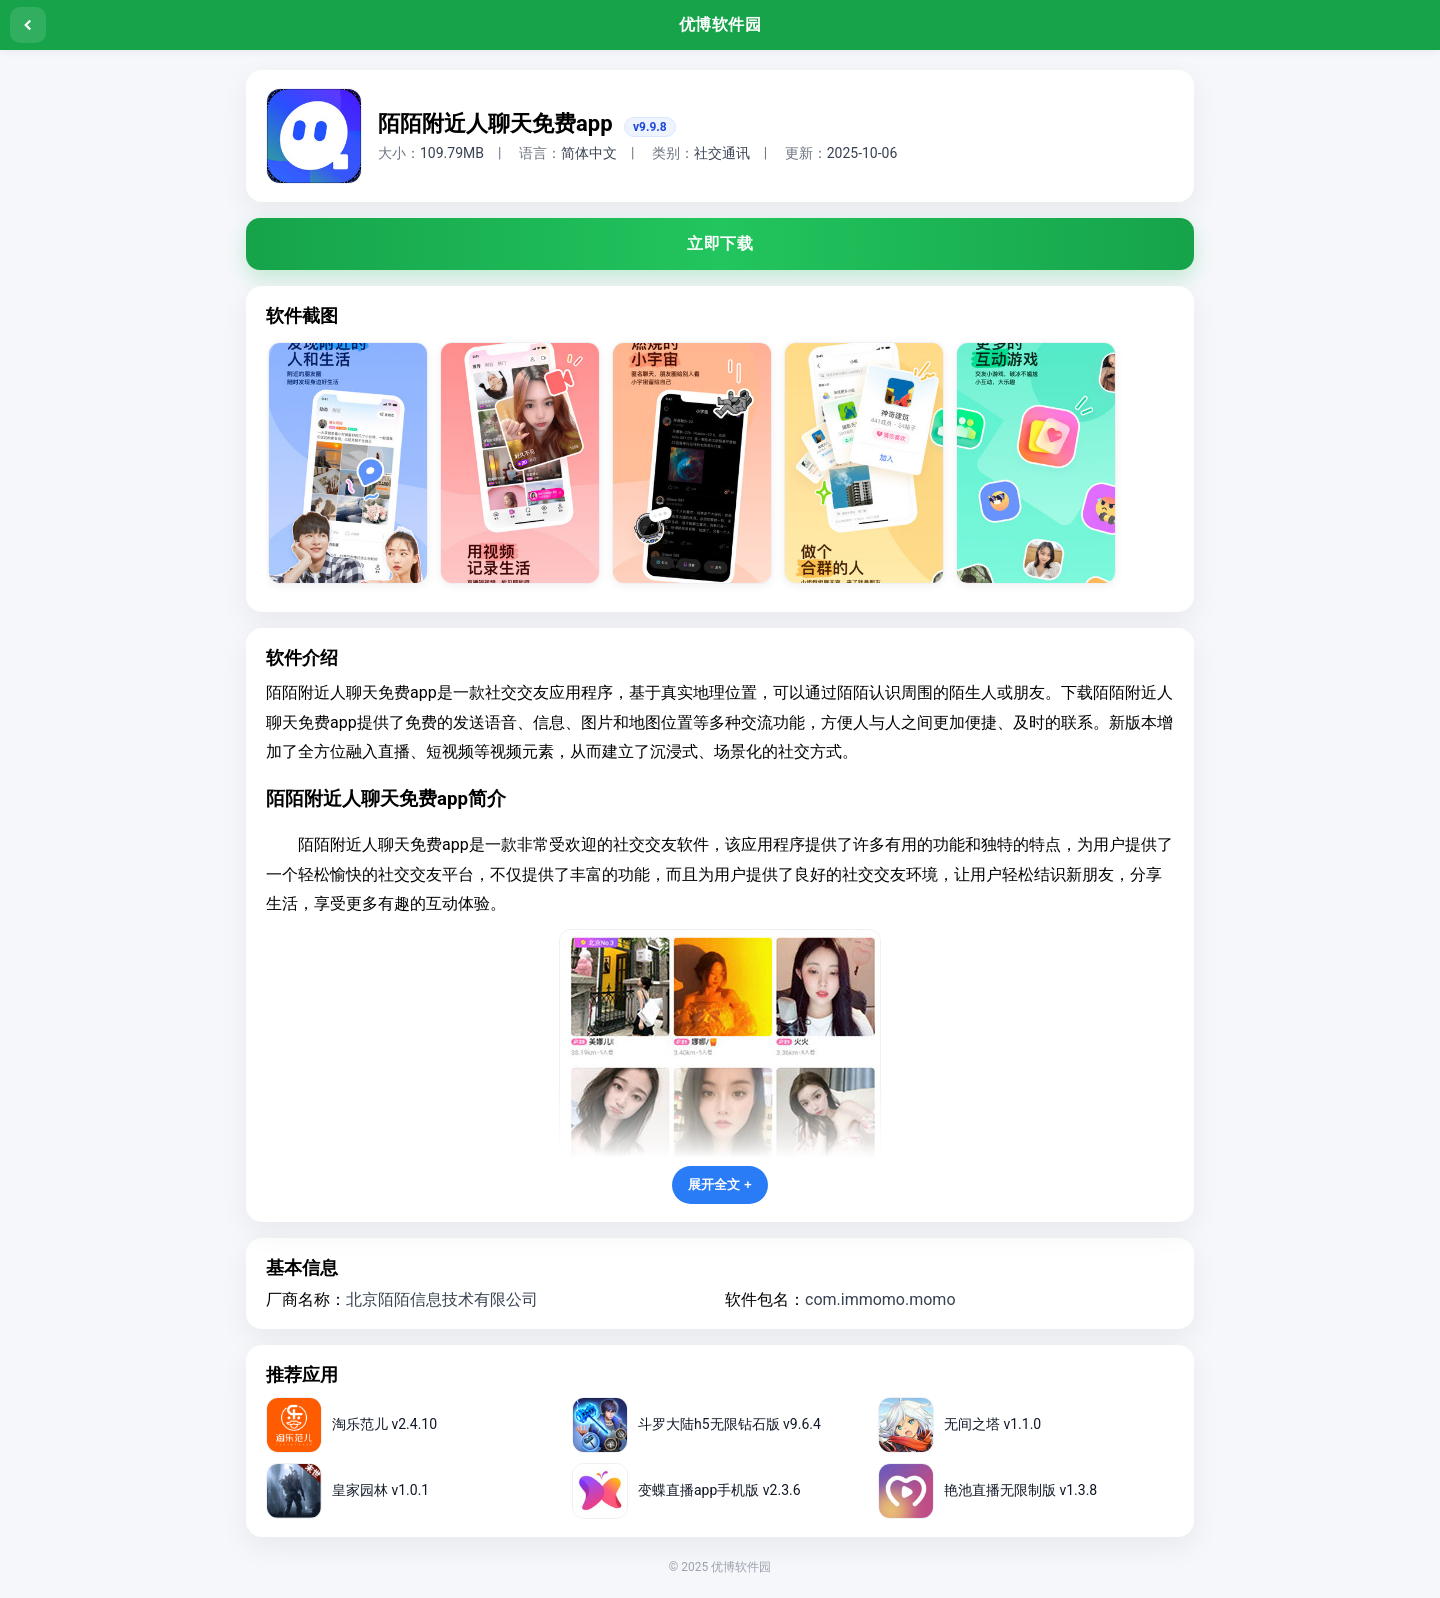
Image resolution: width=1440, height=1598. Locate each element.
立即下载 (720, 243)
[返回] (28, 25)
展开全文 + (720, 1184)
